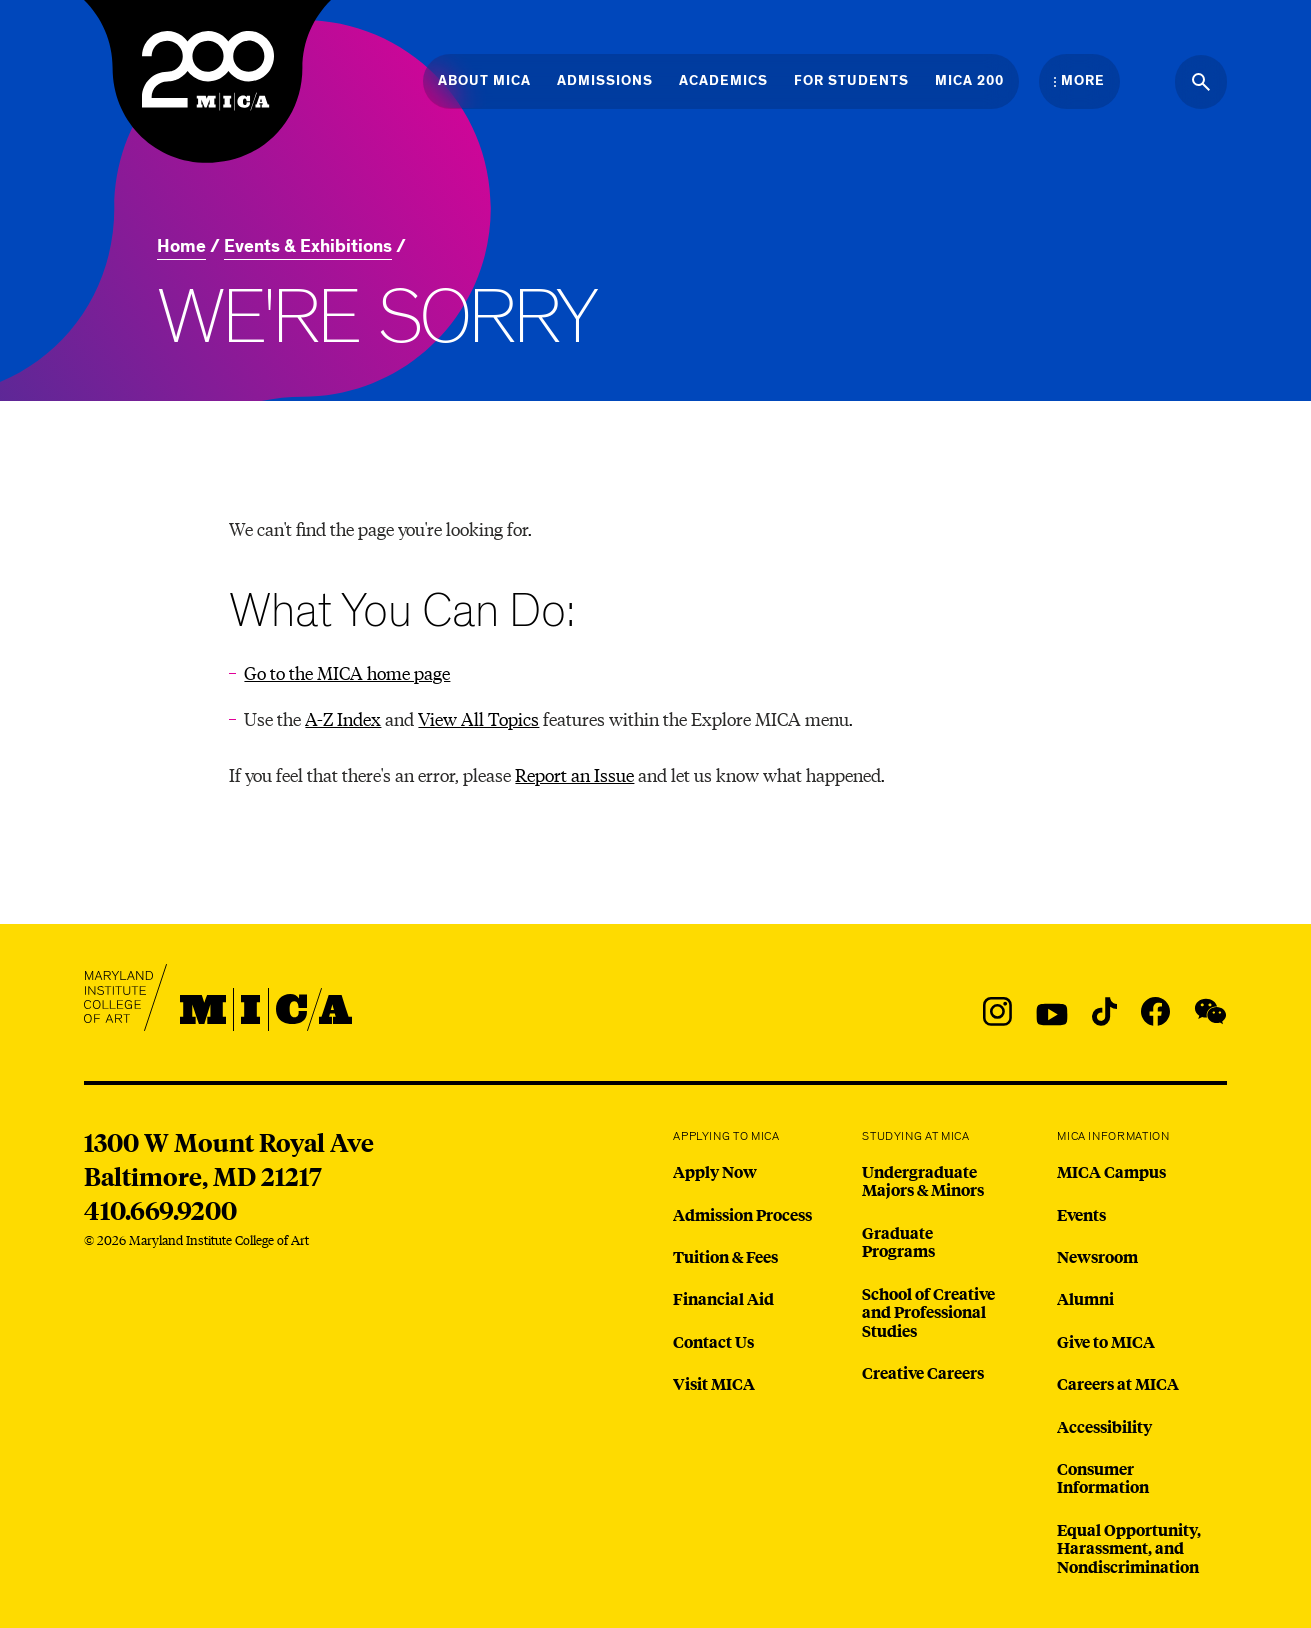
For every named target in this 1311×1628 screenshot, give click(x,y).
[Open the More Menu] (1079, 81)
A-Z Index (343, 718)
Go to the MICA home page (347, 672)
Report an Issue (574, 774)
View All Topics (478, 718)
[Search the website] (1201, 82)
